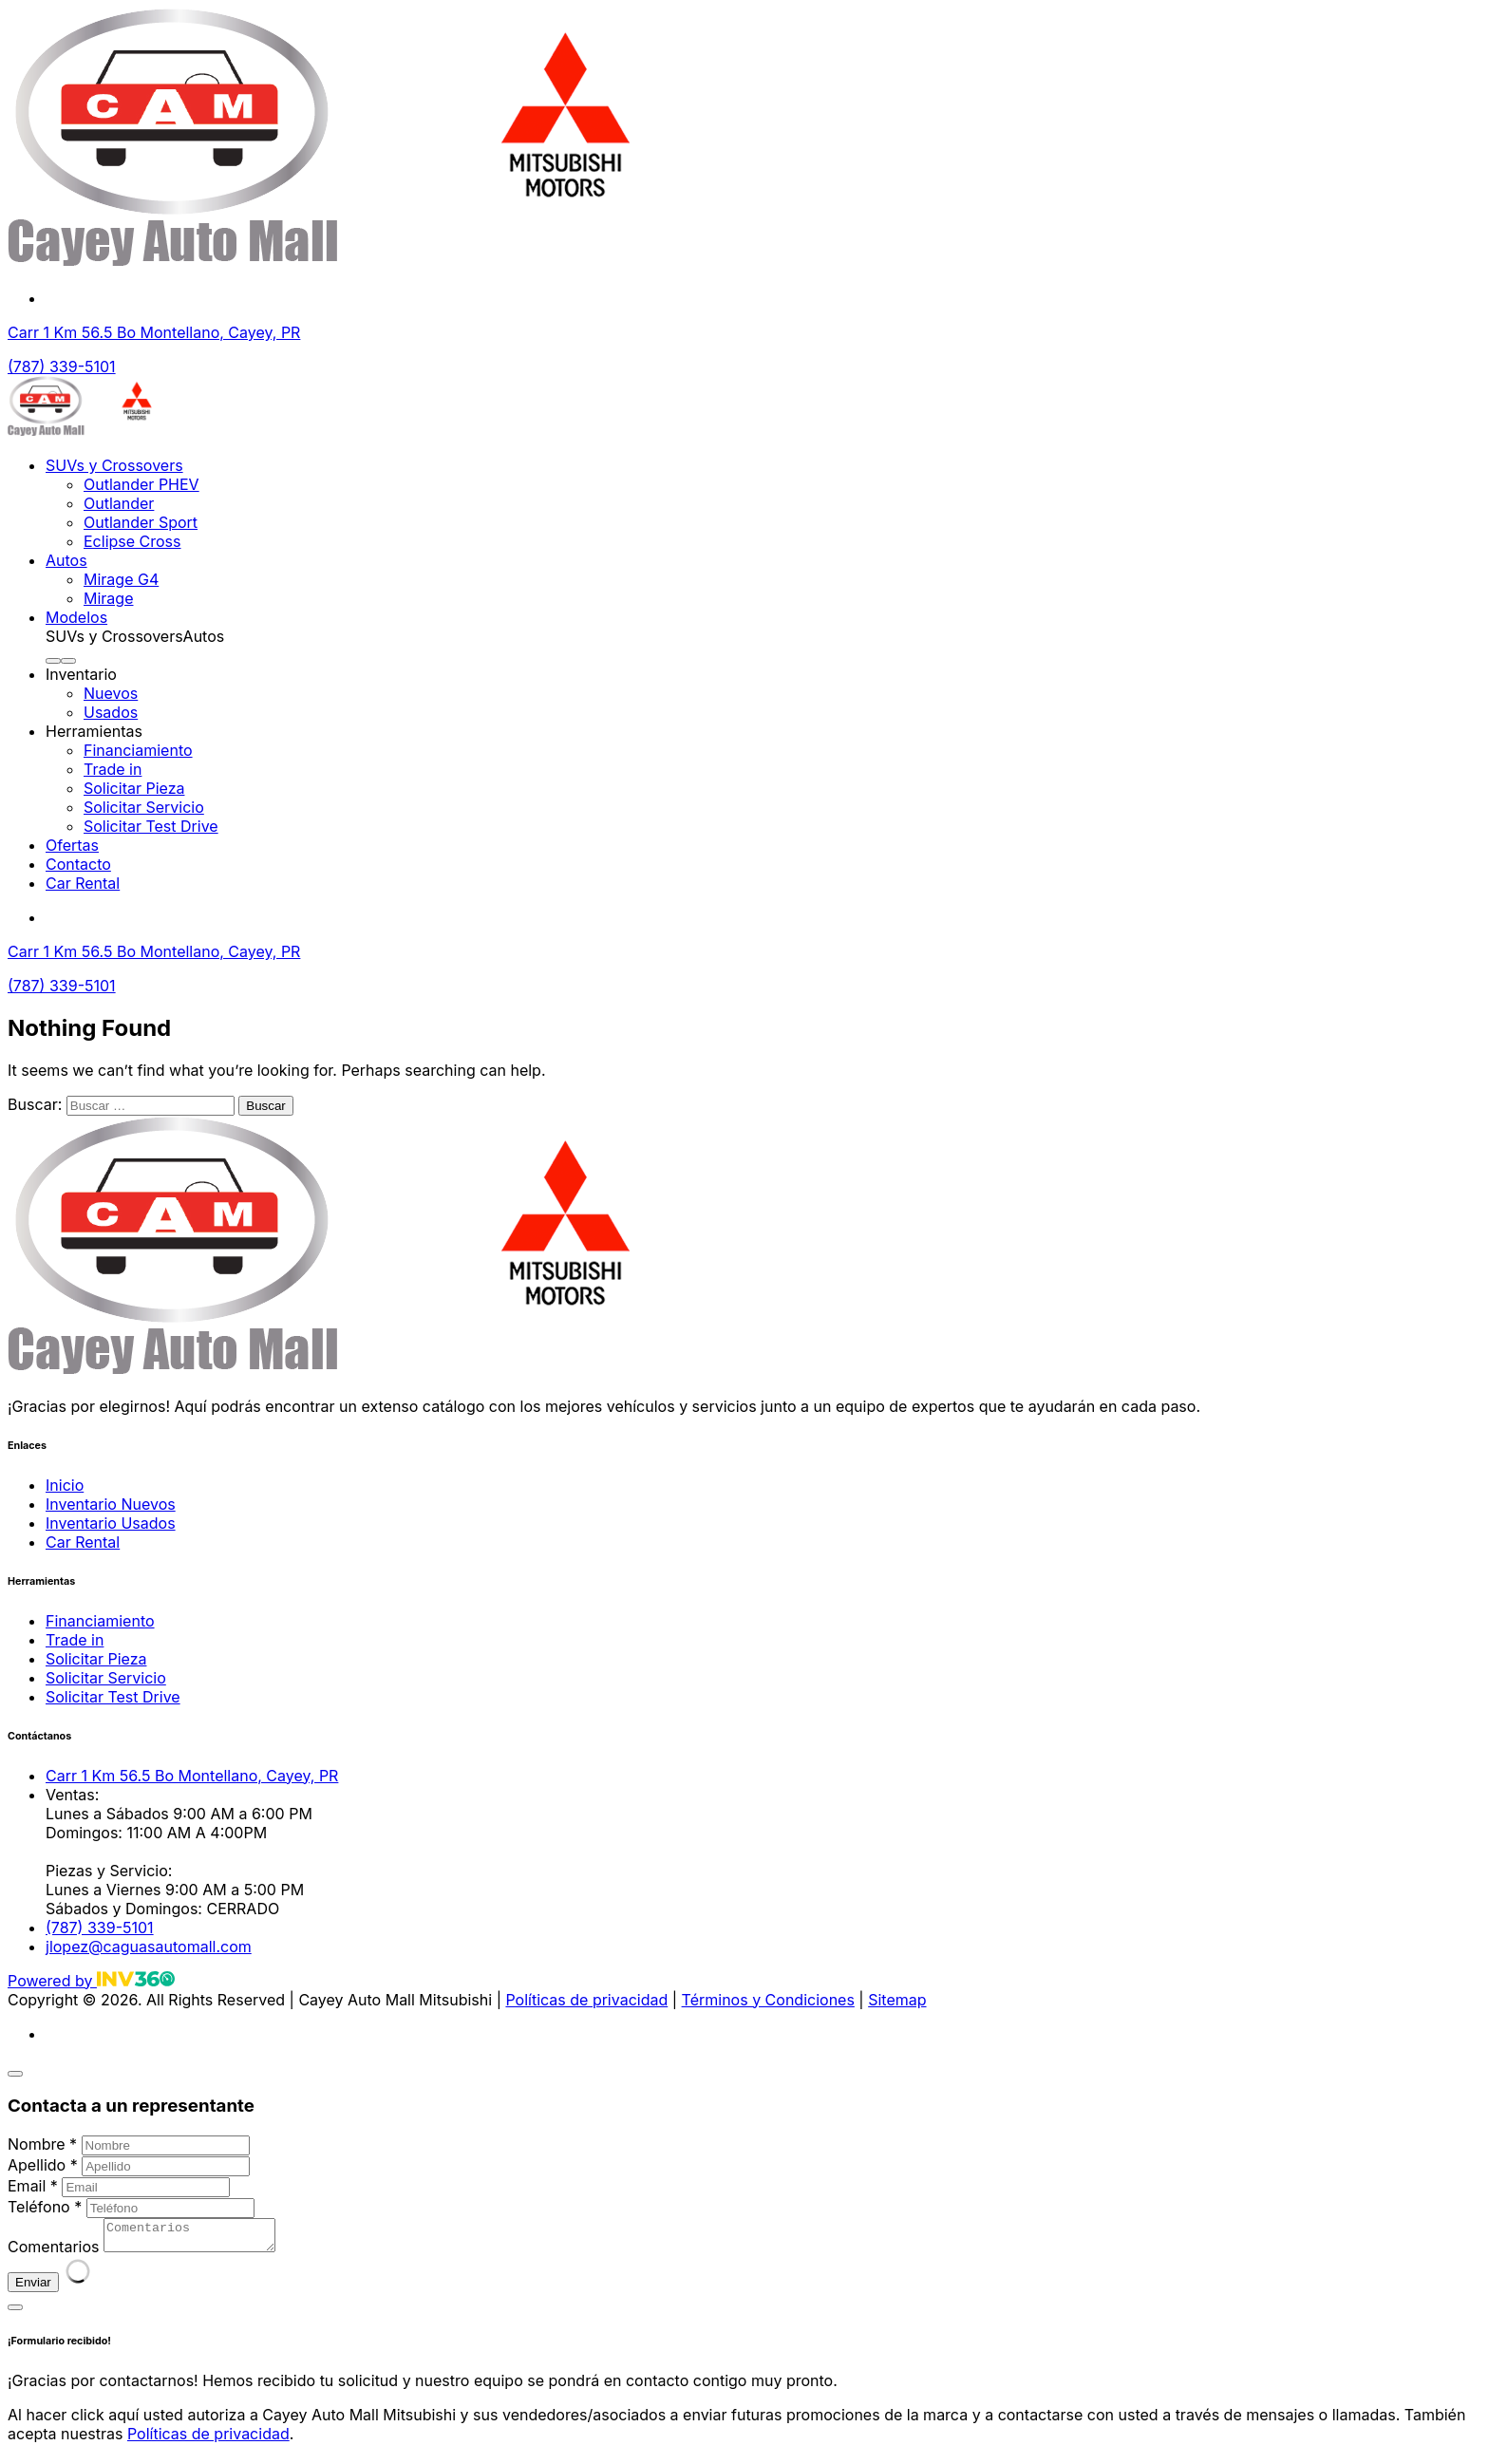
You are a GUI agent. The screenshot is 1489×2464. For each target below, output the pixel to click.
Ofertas (72, 845)
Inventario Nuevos (111, 1504)
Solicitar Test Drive (151, 826)
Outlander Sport (141, 522)
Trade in (112, 769)
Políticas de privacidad (586, 1999)
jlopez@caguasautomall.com (149, 1946)
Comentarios (53, 2252)
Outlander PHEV (141, 484)
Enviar (33, 2288)
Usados (111, 712)
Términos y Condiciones (768, 1999)
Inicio (65, 1485)
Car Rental (83, 883)
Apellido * (43, 2164)
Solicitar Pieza (134, 788)
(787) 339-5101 (62, 366)
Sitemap (897, 1999)
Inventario (81, 674)
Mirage (108, 598)
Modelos (76, 617)
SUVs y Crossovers (114, 465)
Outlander (119, 503)
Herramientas (94, 731)
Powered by (91, 1980)
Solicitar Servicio (144, 807)
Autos (66, 560)
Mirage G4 (121, 579)
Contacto (78, 864)
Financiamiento (138, 750)
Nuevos (111, 693)
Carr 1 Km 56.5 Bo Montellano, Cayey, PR (154, 332)
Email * (33, 2185)
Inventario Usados (111, 1523)
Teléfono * (45, 2206)
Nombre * (42, 2144)
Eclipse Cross (132, 541)
